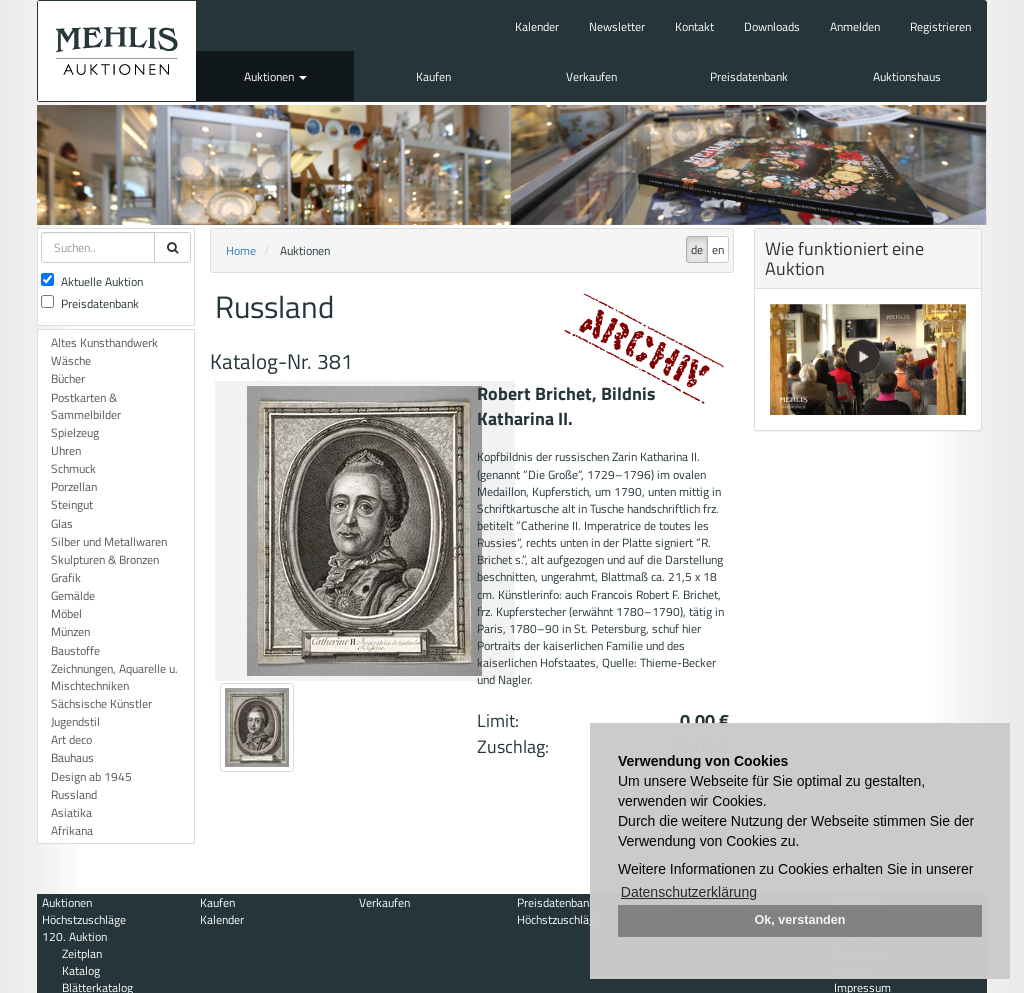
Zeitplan (82, 953)
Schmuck (73, 468)
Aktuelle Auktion (92, 281)
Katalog (81, 970)
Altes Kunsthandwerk (104, 342)
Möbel (66, 613)
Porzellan (74, 486)
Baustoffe (75, 650)
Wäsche (71, 360)
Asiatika (71, 812)
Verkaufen (591, 76)
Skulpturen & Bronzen (105, 559)
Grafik (66, 577)
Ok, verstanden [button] (800, 920)
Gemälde (73, 595)
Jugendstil (75, 721)
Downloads (772, 26)
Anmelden (855, 26)
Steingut (72, 504)
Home (241, 250)
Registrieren (940, 26)
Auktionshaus (907, 76)
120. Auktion (74, 936)
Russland (74, 794)
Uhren (66, 450)
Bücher (68, 378)
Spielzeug (75, 432)
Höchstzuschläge (84, 919)
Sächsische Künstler (101, 703)
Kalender (537, 26)
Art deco (71, 739)
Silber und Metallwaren (109, 541)
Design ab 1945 (91, 776)
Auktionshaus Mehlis (117, 51)
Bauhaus (72, 757)
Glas (62, 523)
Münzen (70, 631)
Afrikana (72, 830)
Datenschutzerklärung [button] (689, 892)
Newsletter (617, 26)
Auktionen (275, 76)
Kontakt (694, 26)
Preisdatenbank (749, 76)
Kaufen (433, 76)
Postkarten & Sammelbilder (86, 406)
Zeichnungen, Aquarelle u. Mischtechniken (114, 677)
